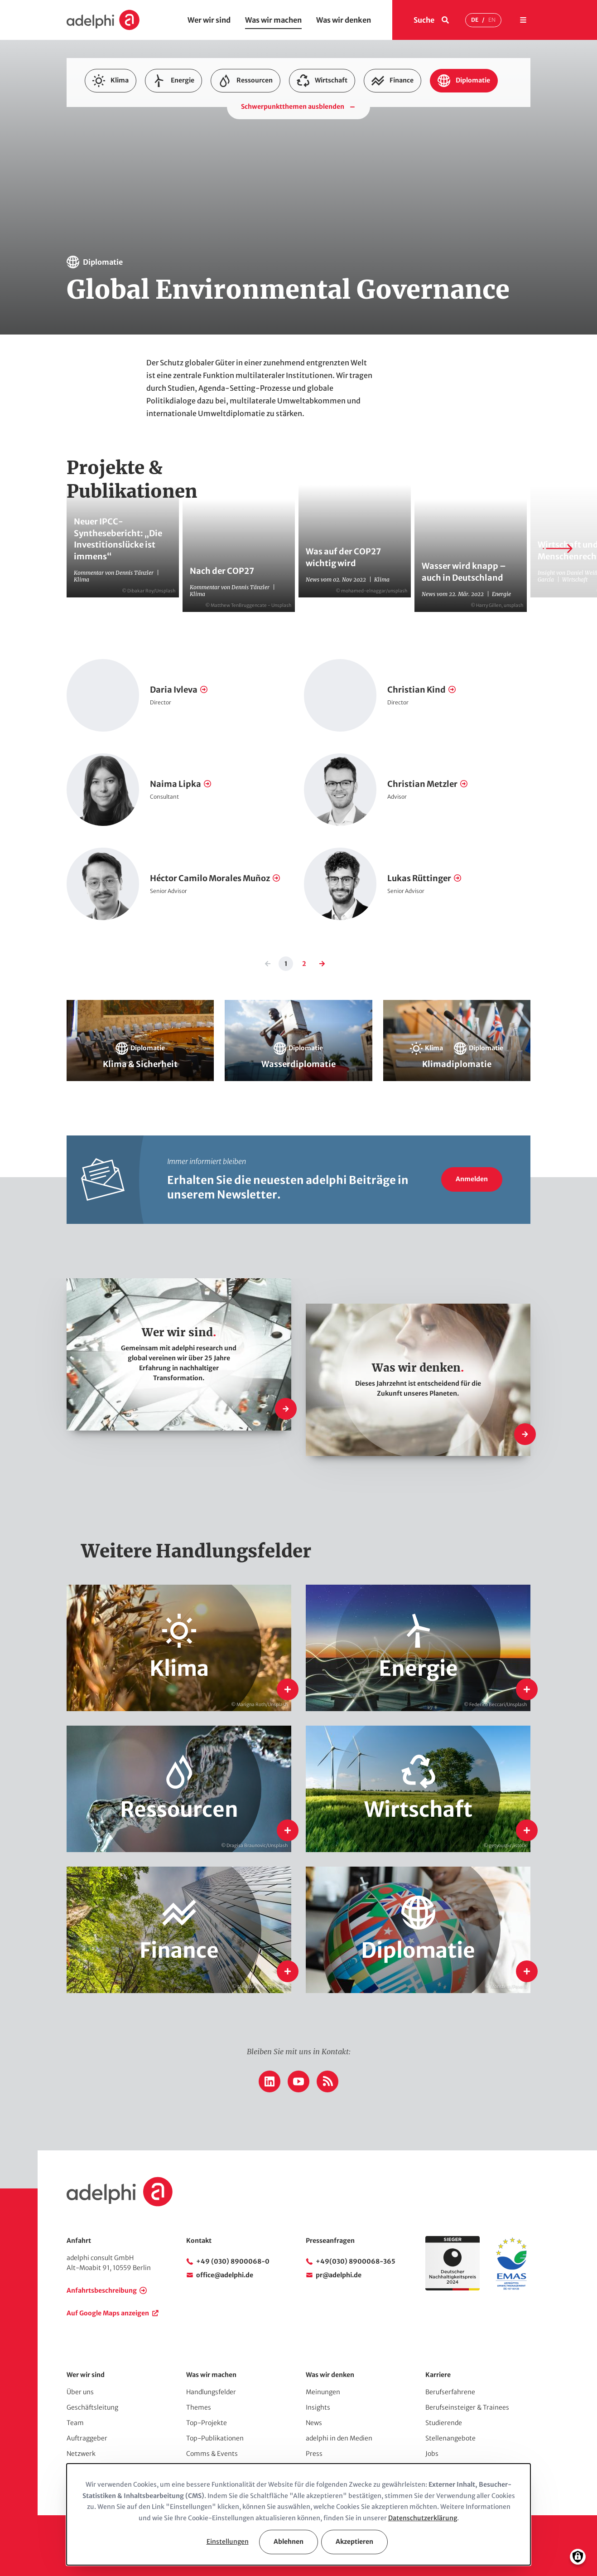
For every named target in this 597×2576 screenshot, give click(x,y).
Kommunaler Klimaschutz (124, 152)
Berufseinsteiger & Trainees (467, 2407)
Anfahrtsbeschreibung (102, 2290)
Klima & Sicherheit (205, 137)
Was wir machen (273, 19)
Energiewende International (127, 123)
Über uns (80, 2392)
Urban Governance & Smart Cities (232, 181)
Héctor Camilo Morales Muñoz (210, 878)
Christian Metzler (422, 784)
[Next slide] (557, 548)
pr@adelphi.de (338, 2275)
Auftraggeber (87, 2438)
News (314, 2423)
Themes (198, 2407)
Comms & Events (212, 2454)
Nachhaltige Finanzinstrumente (345, 152)
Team (75, 2423)
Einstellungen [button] (228, 2541)
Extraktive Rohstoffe (285, 123)
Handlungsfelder (211, 2392)
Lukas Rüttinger (419, 878)
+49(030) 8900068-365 (355, 2261)
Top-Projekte (206, 2423)
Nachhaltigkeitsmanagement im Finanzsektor (307, 166)
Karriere (438, 2375)
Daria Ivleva (173, 689)
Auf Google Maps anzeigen (108, 2313)
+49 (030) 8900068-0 (233, 2261)
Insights (318, 2407)
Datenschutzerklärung (422, 2518)
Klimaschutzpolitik (397, 137)
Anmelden (472, 1179)
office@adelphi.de (224, 2275)
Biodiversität (196, 108)
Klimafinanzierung (330, 137)
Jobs (431, 2454)
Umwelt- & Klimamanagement (131, 181)
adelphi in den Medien (339, 2438)
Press (314, 2454)
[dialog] (298, 2514)
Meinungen (323, 2392)
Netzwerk (81, 2454)
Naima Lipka (175, 784)
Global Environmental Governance (374, 123)
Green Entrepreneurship (467, 123)
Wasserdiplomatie (350, 181)
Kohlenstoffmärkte (463, 137)
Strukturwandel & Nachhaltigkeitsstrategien (443, 166)
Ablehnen (288, 2541)
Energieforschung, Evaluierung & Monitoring (382, 108)
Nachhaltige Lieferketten (123, 166)
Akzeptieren (354, 2541)
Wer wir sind (209, 19)
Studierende (443, 2423)
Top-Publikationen (215, 2438)
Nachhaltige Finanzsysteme (440, 152)
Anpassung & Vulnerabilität (127, 108)
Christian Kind (416, 689)
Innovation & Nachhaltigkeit (127, 137)
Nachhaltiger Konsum (201, 166)
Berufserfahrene (450, 2392)
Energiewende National (211, 123)
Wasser (300, 181)
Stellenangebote (450, 2438)
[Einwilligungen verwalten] (578, 2557)
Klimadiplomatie (267, 137)
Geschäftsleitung (92, 2407)
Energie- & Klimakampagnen (268, 108)
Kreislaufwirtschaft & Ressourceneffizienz (230, 152)
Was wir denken (343, 19)
